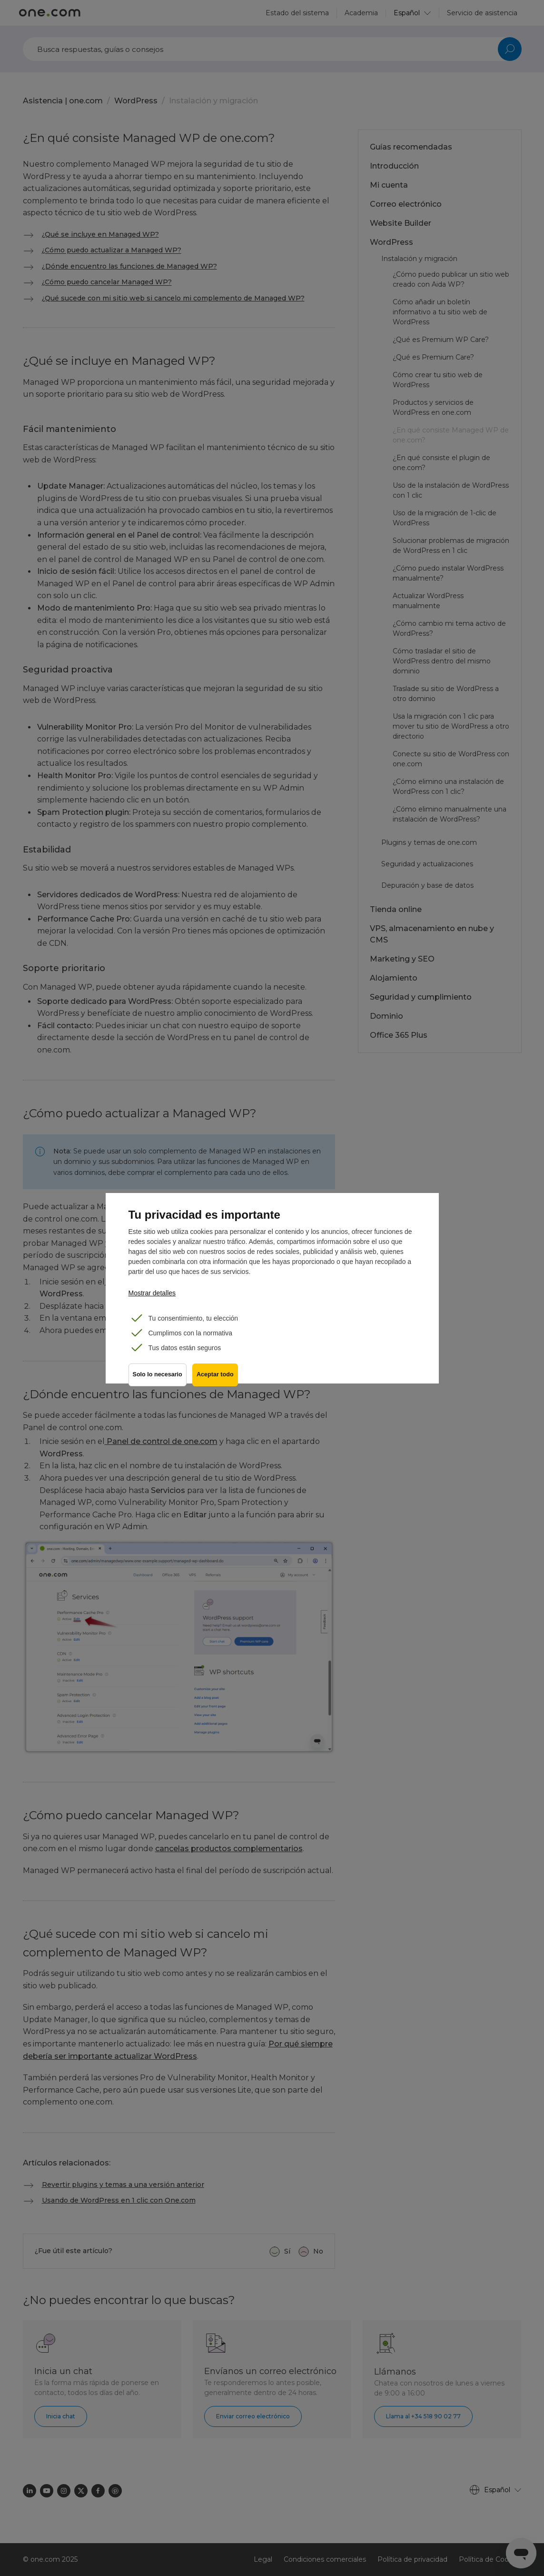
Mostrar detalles (152, 1293)
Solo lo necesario (157, 1377)
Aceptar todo (217, 1377)
